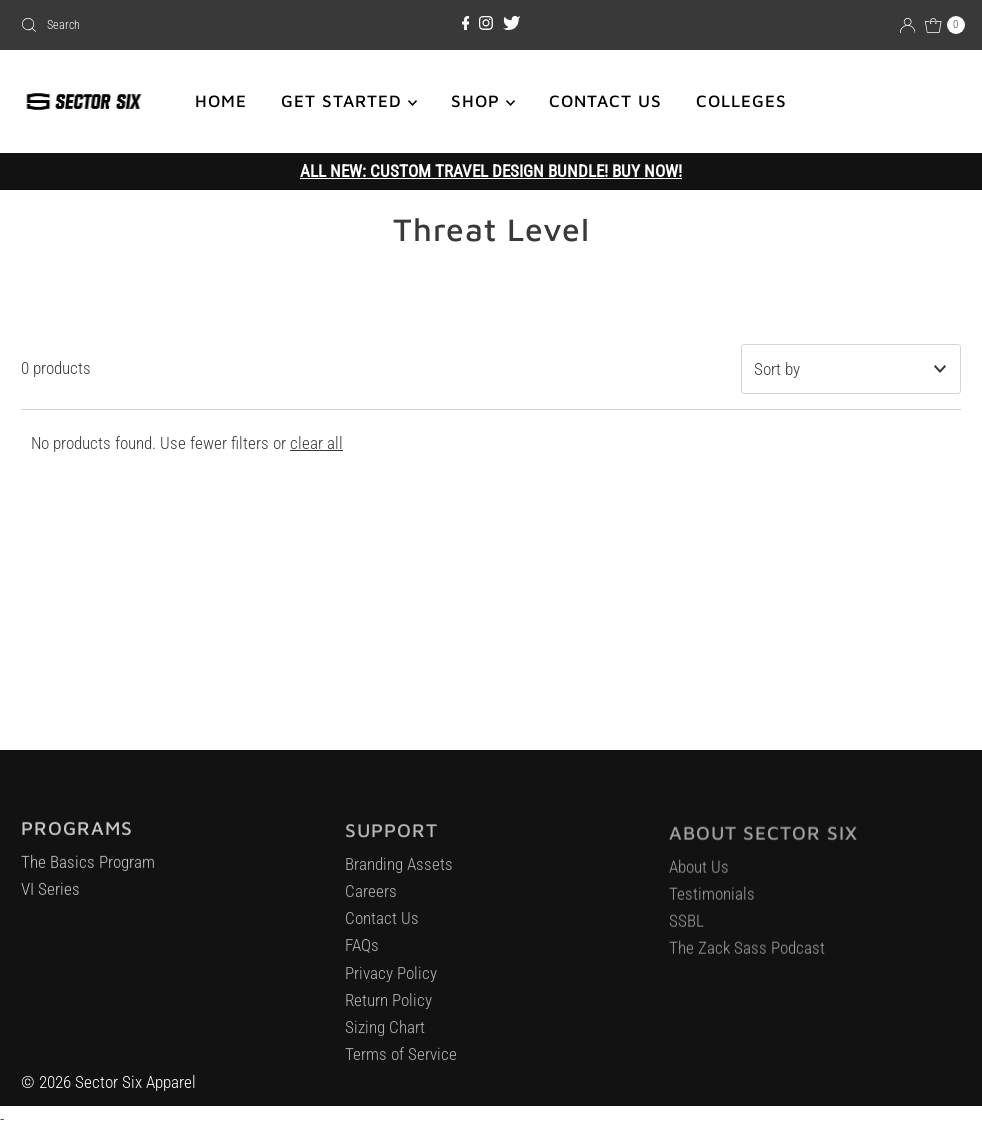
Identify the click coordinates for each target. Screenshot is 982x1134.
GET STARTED (349, 101)
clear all (316, 443)
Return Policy (388, 1008)
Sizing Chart (385, 1035)
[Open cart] (945, 25)
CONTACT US (605, 101)
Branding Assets (399, 872)
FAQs (362, 953)
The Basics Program (88, 868)
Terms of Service (401, 1062)
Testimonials (712, 903)
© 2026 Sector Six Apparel (108, 1082)
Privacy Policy (391, 981)
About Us (699, 875)
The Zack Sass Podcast (747, 957)
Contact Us (382, 926)
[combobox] (166, 25)
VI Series (50, 896)
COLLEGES (741, 101)
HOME (221, 101)
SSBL (686, 930)
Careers (371, 899)
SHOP (483, 101)
